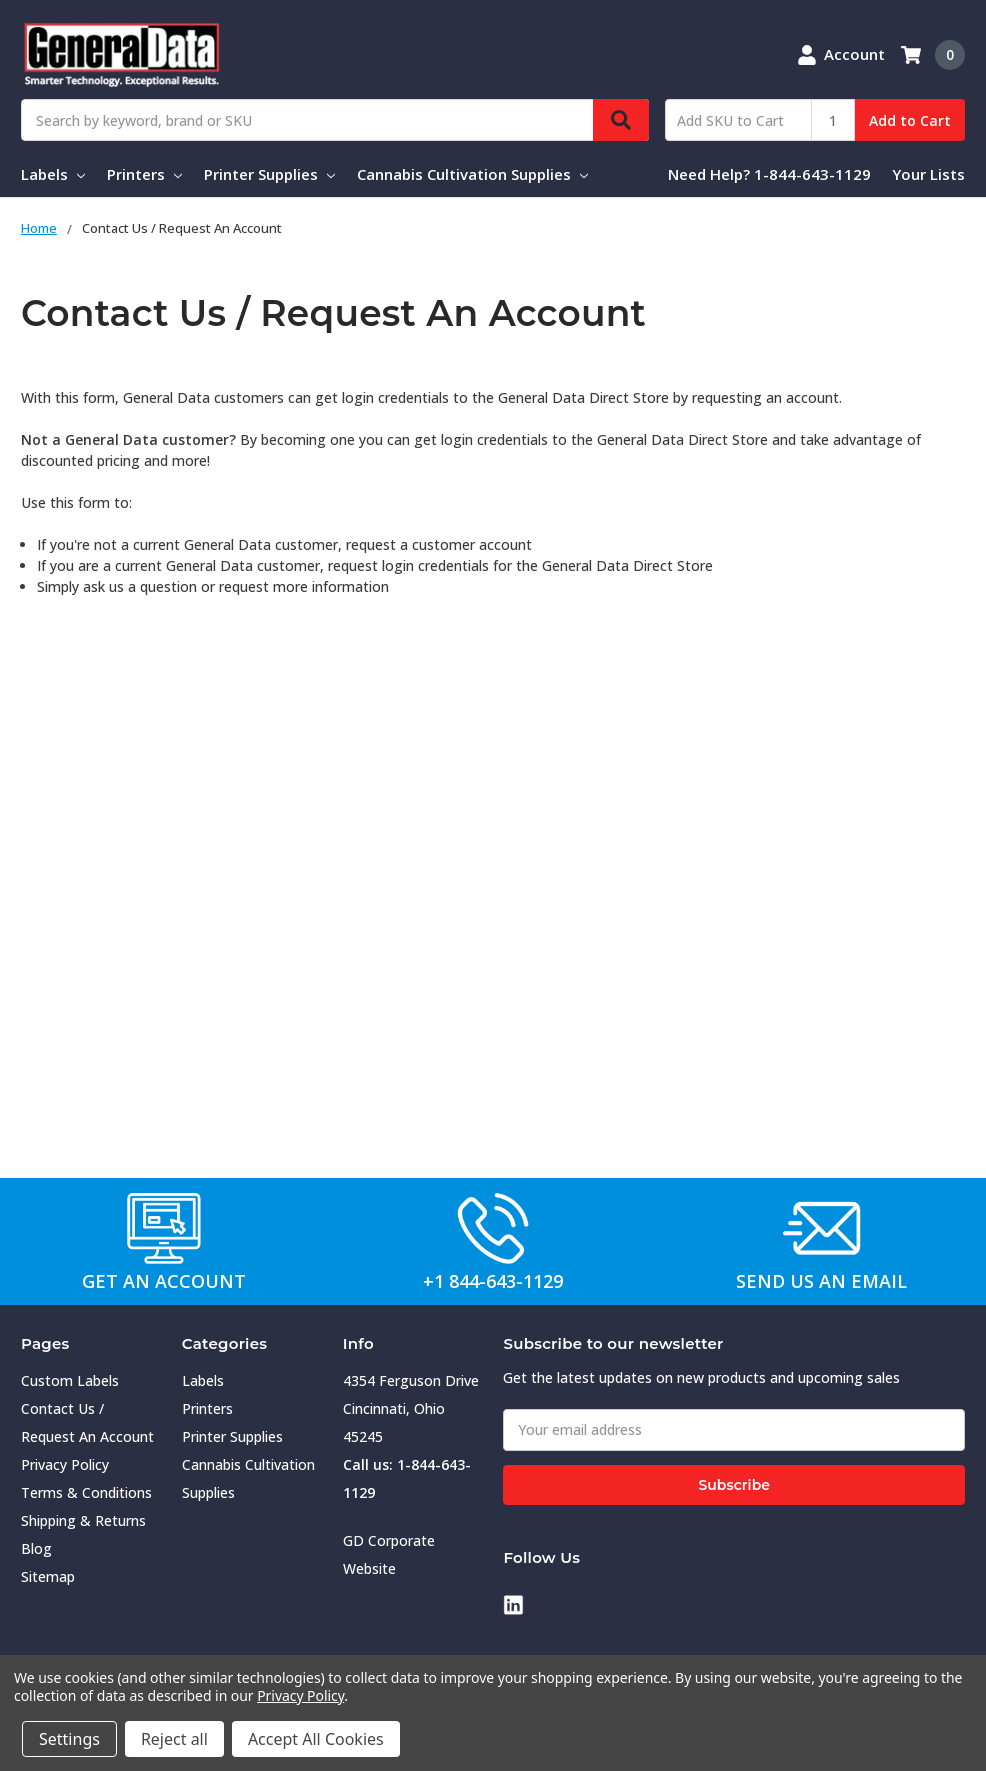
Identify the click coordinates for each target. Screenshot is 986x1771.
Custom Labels (70, 1380)
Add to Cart (910, 120)
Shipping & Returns (83, 1520)
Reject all (174, 1739)
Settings (69, 1739)
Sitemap (48, 1576)
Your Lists (928, 174)
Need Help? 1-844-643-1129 (769, 174)
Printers (144, 174)
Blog (36, 1548)
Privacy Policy (65, 1464)
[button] (165, 1228)
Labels (53, 174)
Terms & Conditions (86, 1492)
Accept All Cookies (316, 1739)
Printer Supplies (269, 174)
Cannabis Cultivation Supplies (472, 174)
